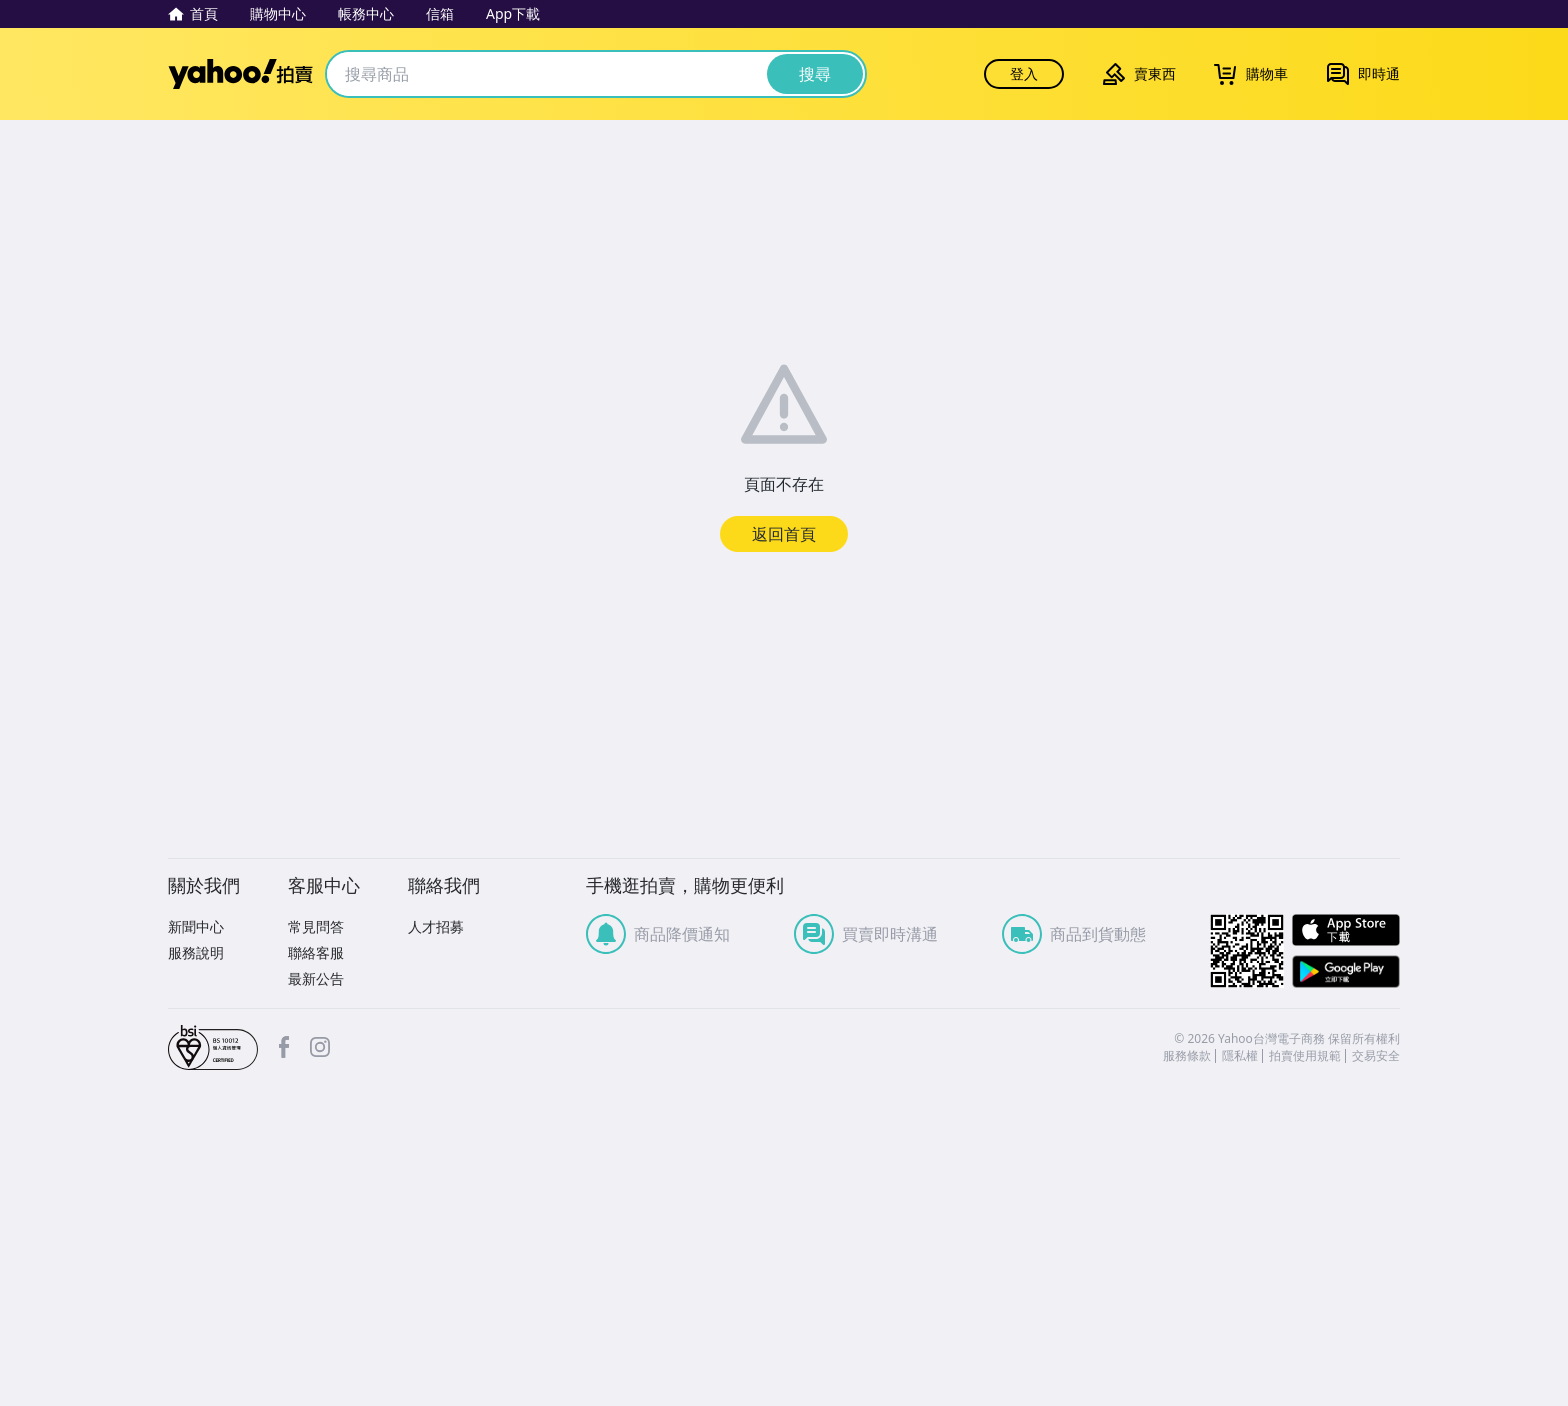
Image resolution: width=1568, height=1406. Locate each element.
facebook (284, 1047)
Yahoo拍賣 (240, 74)
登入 (1024, 73)
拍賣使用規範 (1305, 1056)
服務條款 (1187, 1056)
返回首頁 (784, 534)
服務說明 (196, 952)
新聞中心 (196, 926)
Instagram (320, 1047)
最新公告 (316, 978)
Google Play (1346, 971)
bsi (213, 1048)
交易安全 (1376, 1056)
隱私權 (1240, 1056)
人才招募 (436, 926)
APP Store (1346, 930)
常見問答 (316, 926)
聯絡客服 (316, 952)
